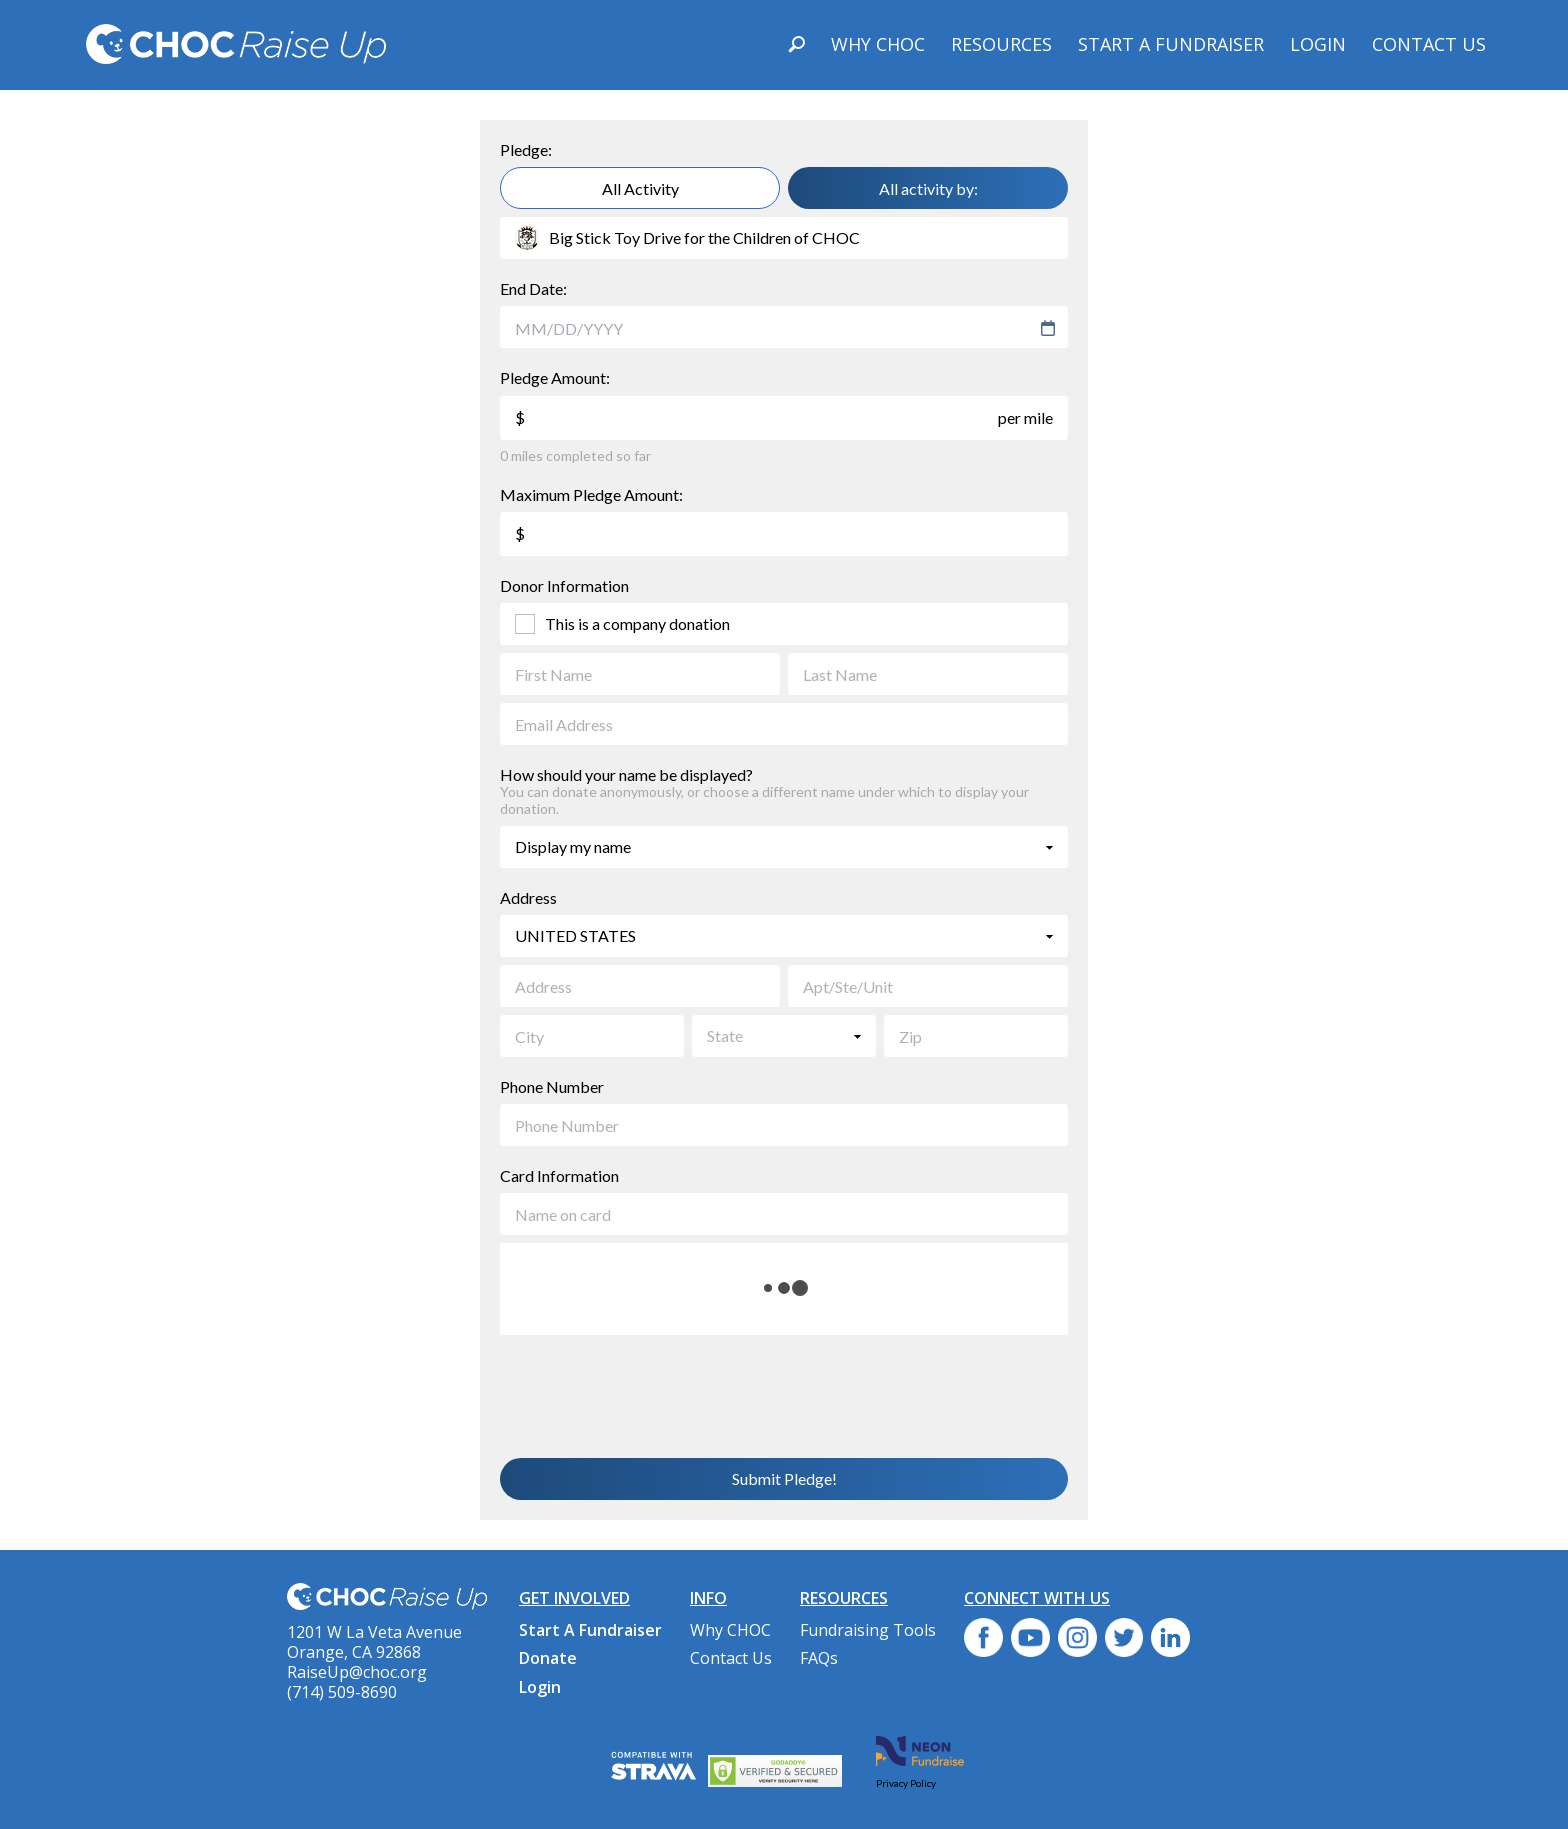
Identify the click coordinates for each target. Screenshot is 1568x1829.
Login (1318, 44)
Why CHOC (878, 44)
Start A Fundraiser (1171, 44)
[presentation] (653, 1395)
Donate (548, 1658)
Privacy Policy (906, 1783)
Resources (1001, 44)
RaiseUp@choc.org (357, 1672)
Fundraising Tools (868, 1630)
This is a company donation (637, 623)
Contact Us (1429, 44)
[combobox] (774, 328)
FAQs (819, 1658)
